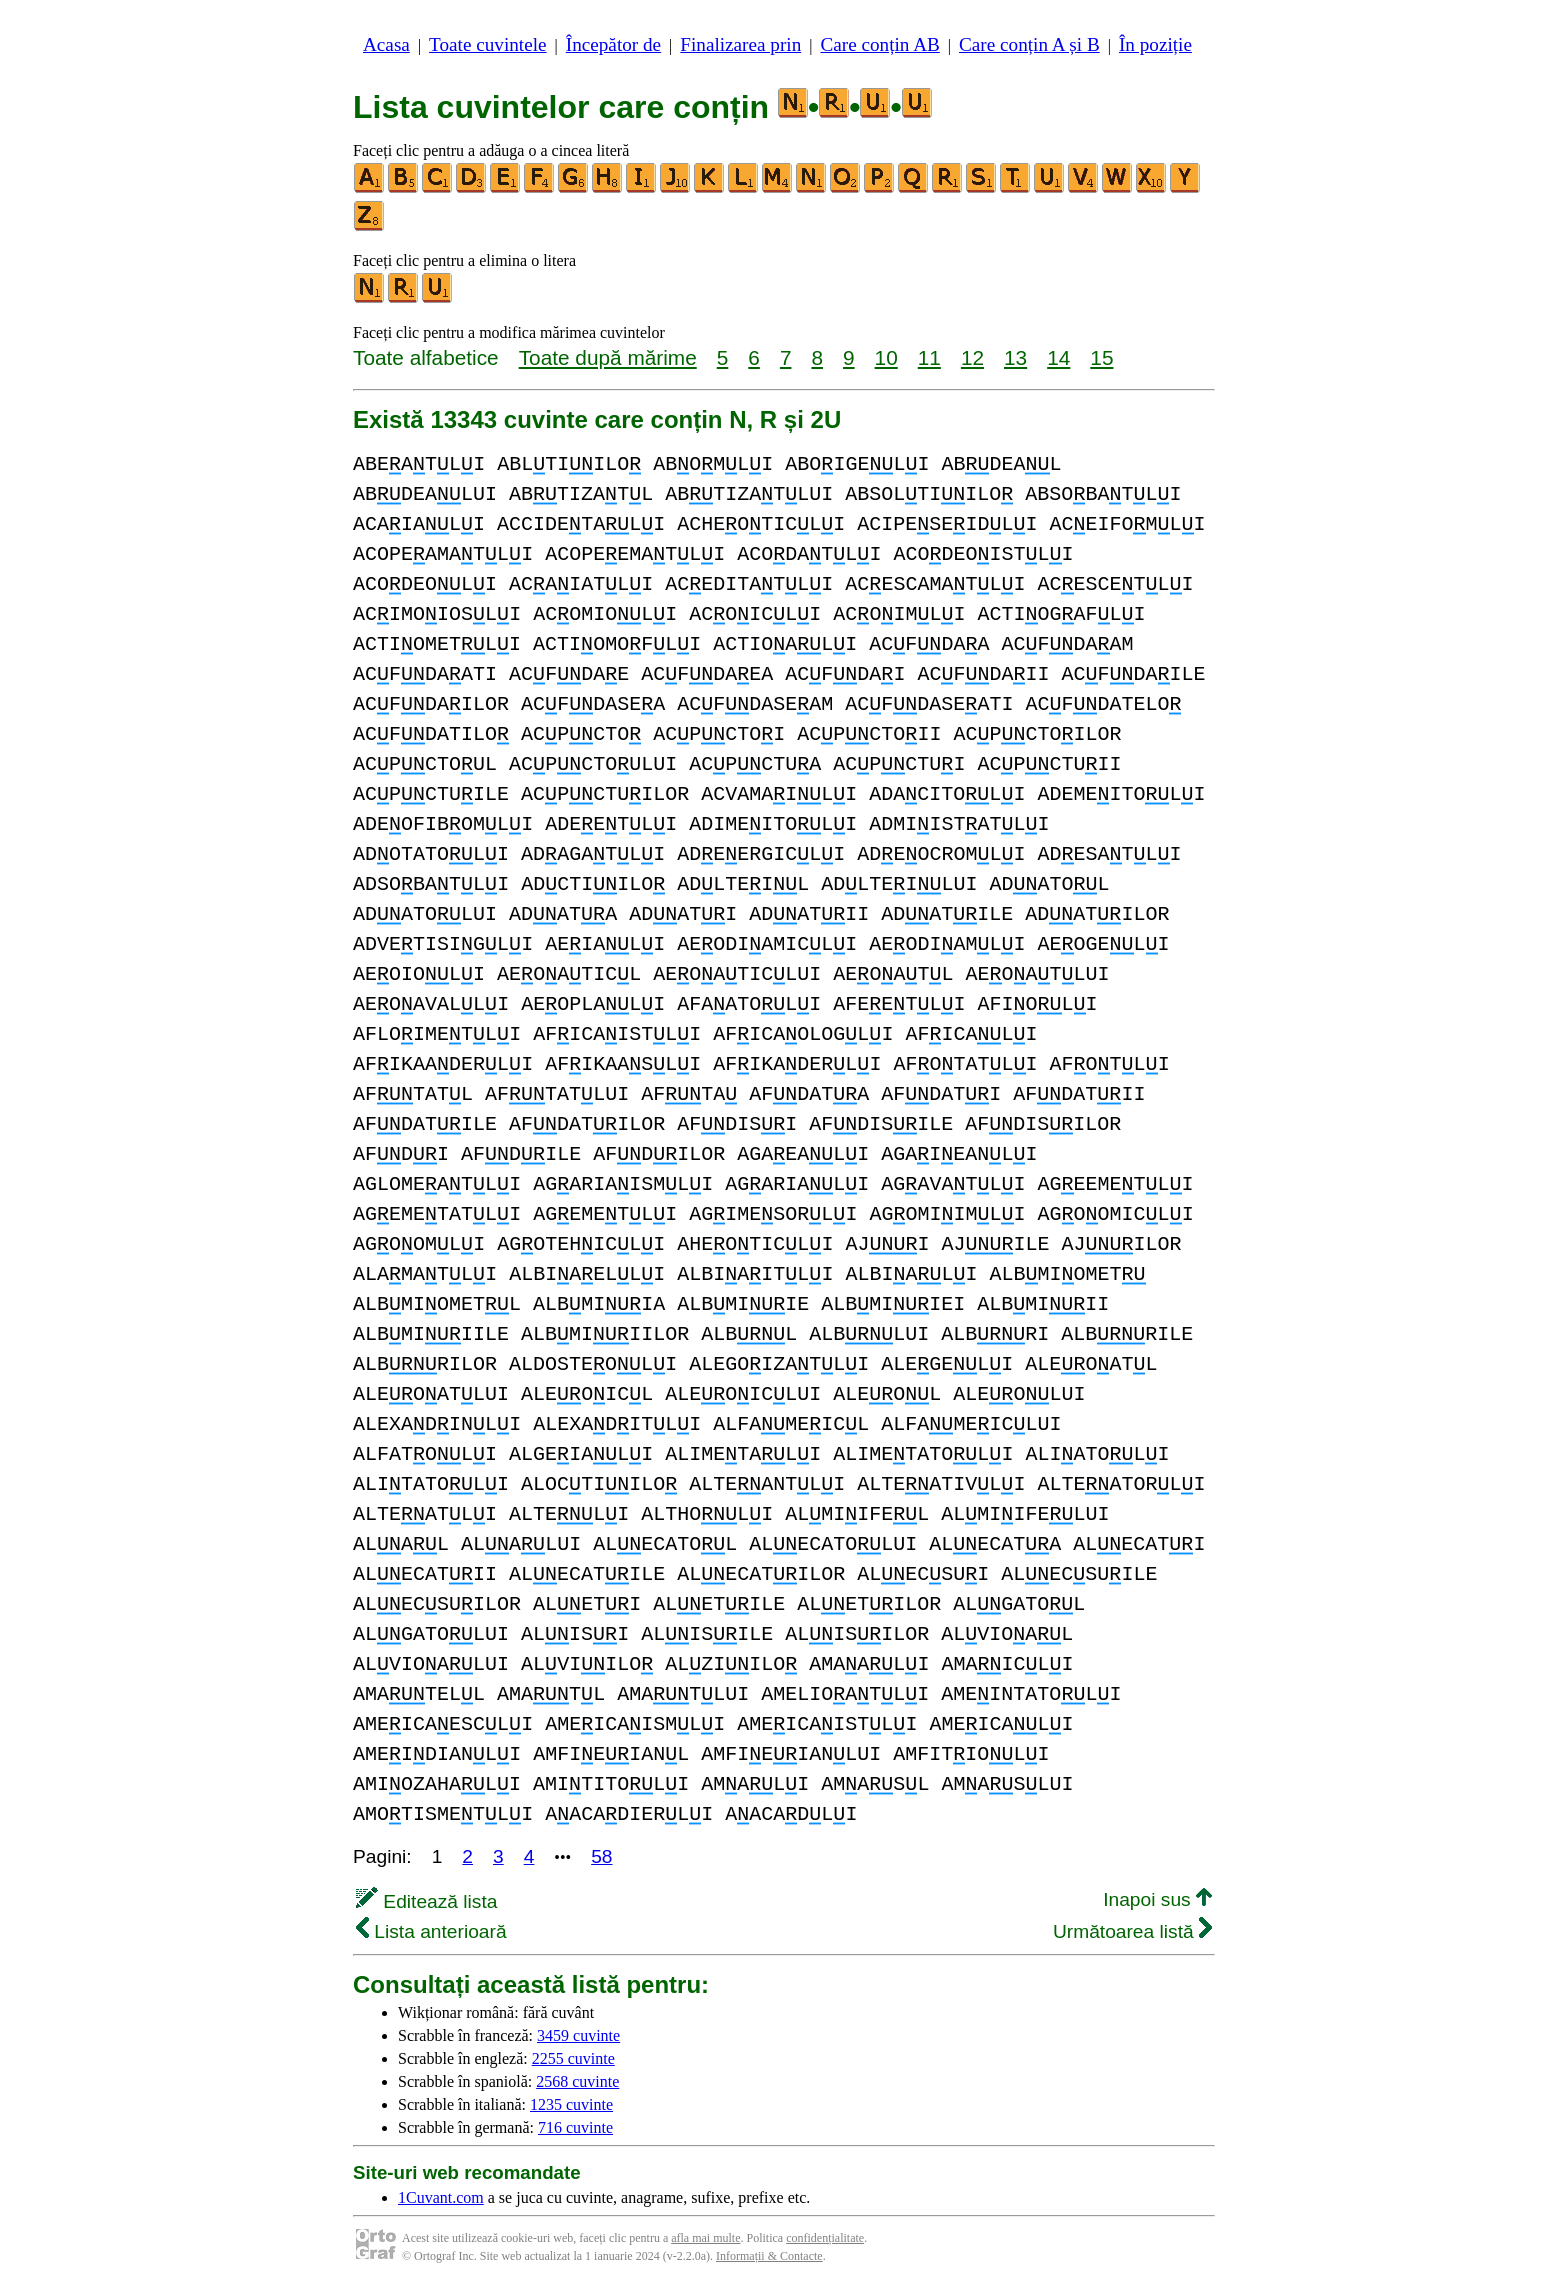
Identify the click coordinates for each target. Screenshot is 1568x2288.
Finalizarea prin (740, 44)
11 (929, 357)
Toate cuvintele (487, 44)
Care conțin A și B (1029, 44)
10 (886, 357)
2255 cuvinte (573, 2058)
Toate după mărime (608, 357)
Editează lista (426, 1901)
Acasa (386, 44)
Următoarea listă (1132, 1931)
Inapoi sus (1157, 1899)
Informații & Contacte (769, 2256)
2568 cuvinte (577, 2081)
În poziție (1155, 44)
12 (972, 357)
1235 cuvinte (571, 2104)
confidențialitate (825, 2238)
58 (601, 1856)
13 (1015, 357)
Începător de (613, 44)
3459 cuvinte (578, 2035)
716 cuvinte (575, 2127)
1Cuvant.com (441, 2197)
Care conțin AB (879, 44)
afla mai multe (705, 2238)
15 (1101, 357)
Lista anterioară (431, 1931)
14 (1058, 357)
